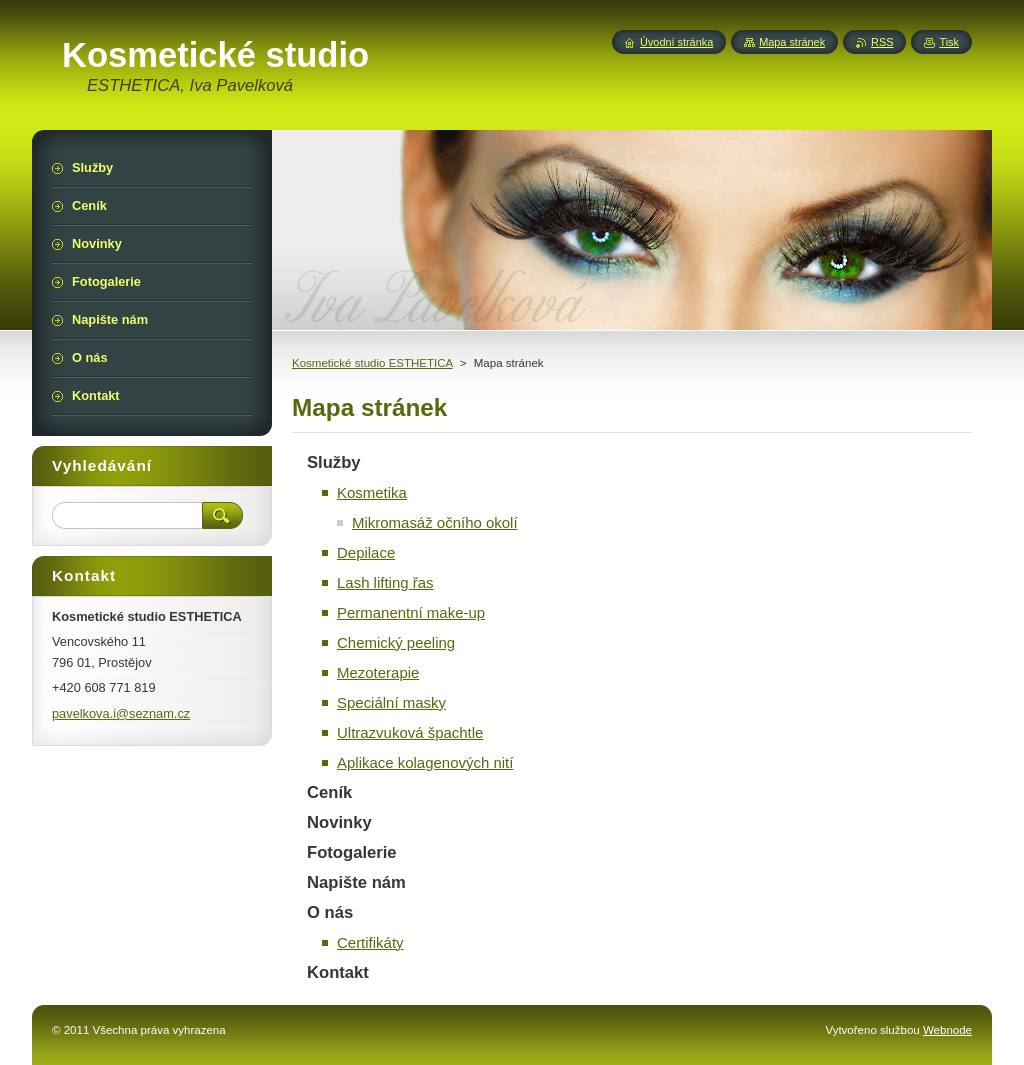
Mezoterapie (378, 672)
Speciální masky (391, 702)
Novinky (339, 822)
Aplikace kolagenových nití (425, 762)
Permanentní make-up (411, 612)
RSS (882, 42)
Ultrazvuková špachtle (410, 732)
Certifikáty (370, 942)
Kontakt (338, 972)
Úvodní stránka (676, 42)
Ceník (329, 792)
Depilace (366, 552)
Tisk (949, 42)
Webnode (947, 1030)
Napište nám (356, 882)
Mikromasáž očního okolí (435, 522)
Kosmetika (372, 492)
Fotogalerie (352, 852)
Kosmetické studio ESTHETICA (372, 363)
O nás (330, 912)
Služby (334, 462)
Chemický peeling (396, 642)
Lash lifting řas (385, 582)
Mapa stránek (792, 42)
